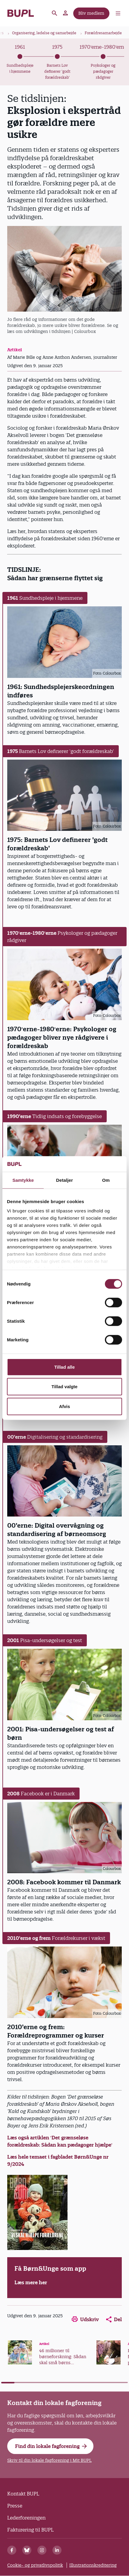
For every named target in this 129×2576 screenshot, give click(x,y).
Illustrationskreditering (93, 2565)
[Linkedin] (56, 2550)
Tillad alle (64, 1367)
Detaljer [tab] (64, 1180)
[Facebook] (11, 2550)
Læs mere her (30, 2282)
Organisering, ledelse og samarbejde (44, 33)
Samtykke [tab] (23, 1180)
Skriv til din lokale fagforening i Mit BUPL (49, 2460)
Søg (54, 13)
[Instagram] (41, 2550)
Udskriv (85, 2319)
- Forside (20, 13)
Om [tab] (106, 1180)
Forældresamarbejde (103, 33)
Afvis (64, 1406)
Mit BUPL (65, 13)
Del (114, 2319)
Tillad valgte (64, 1386)
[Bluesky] (26, 2550)
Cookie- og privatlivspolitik (35, 2565)
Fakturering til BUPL (30, 2530)
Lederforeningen (26, 2518)
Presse (14, 2506)
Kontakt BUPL (23, 2494)
